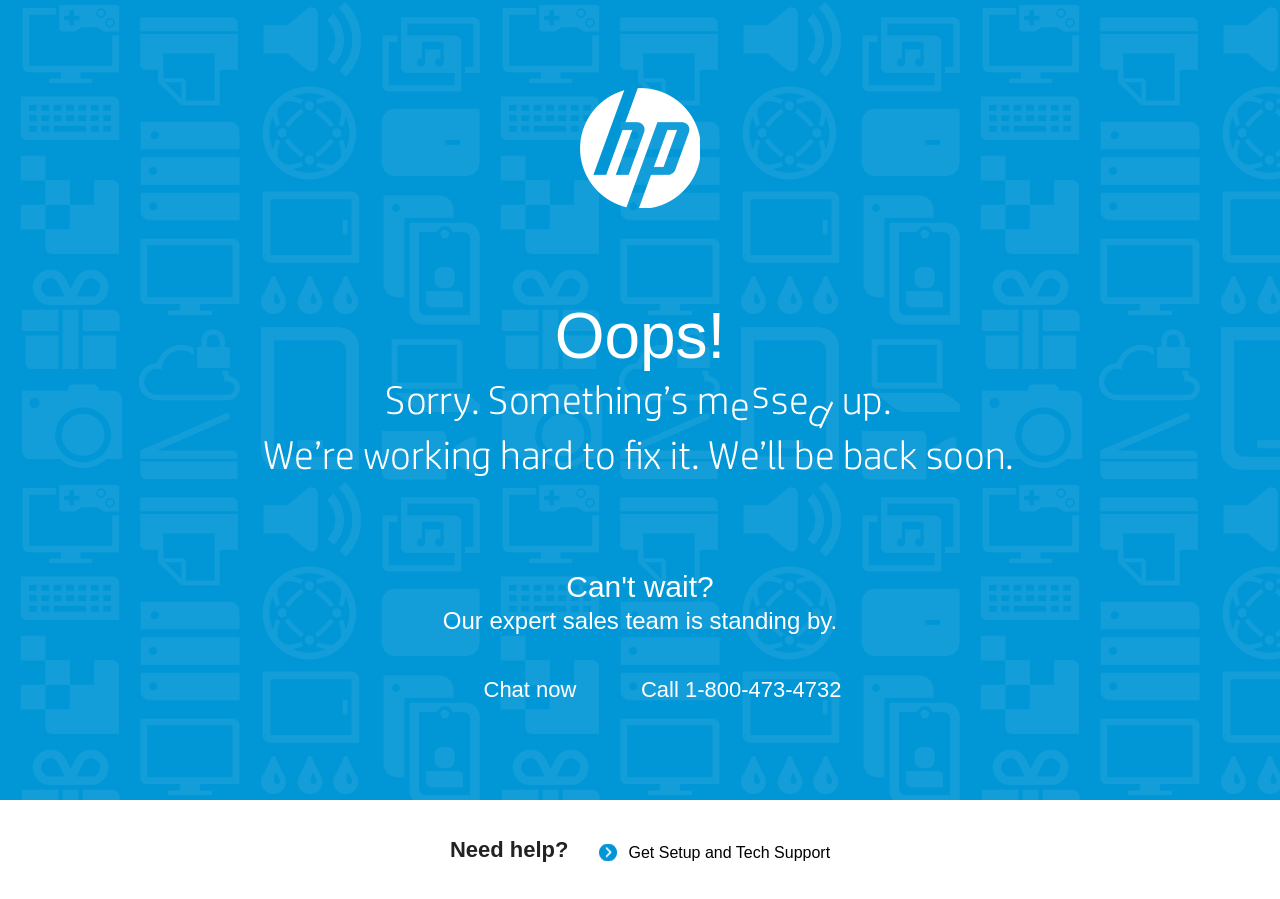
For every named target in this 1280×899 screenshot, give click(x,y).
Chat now (530, 689)
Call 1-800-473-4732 (741, 689)
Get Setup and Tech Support (729, 852)
